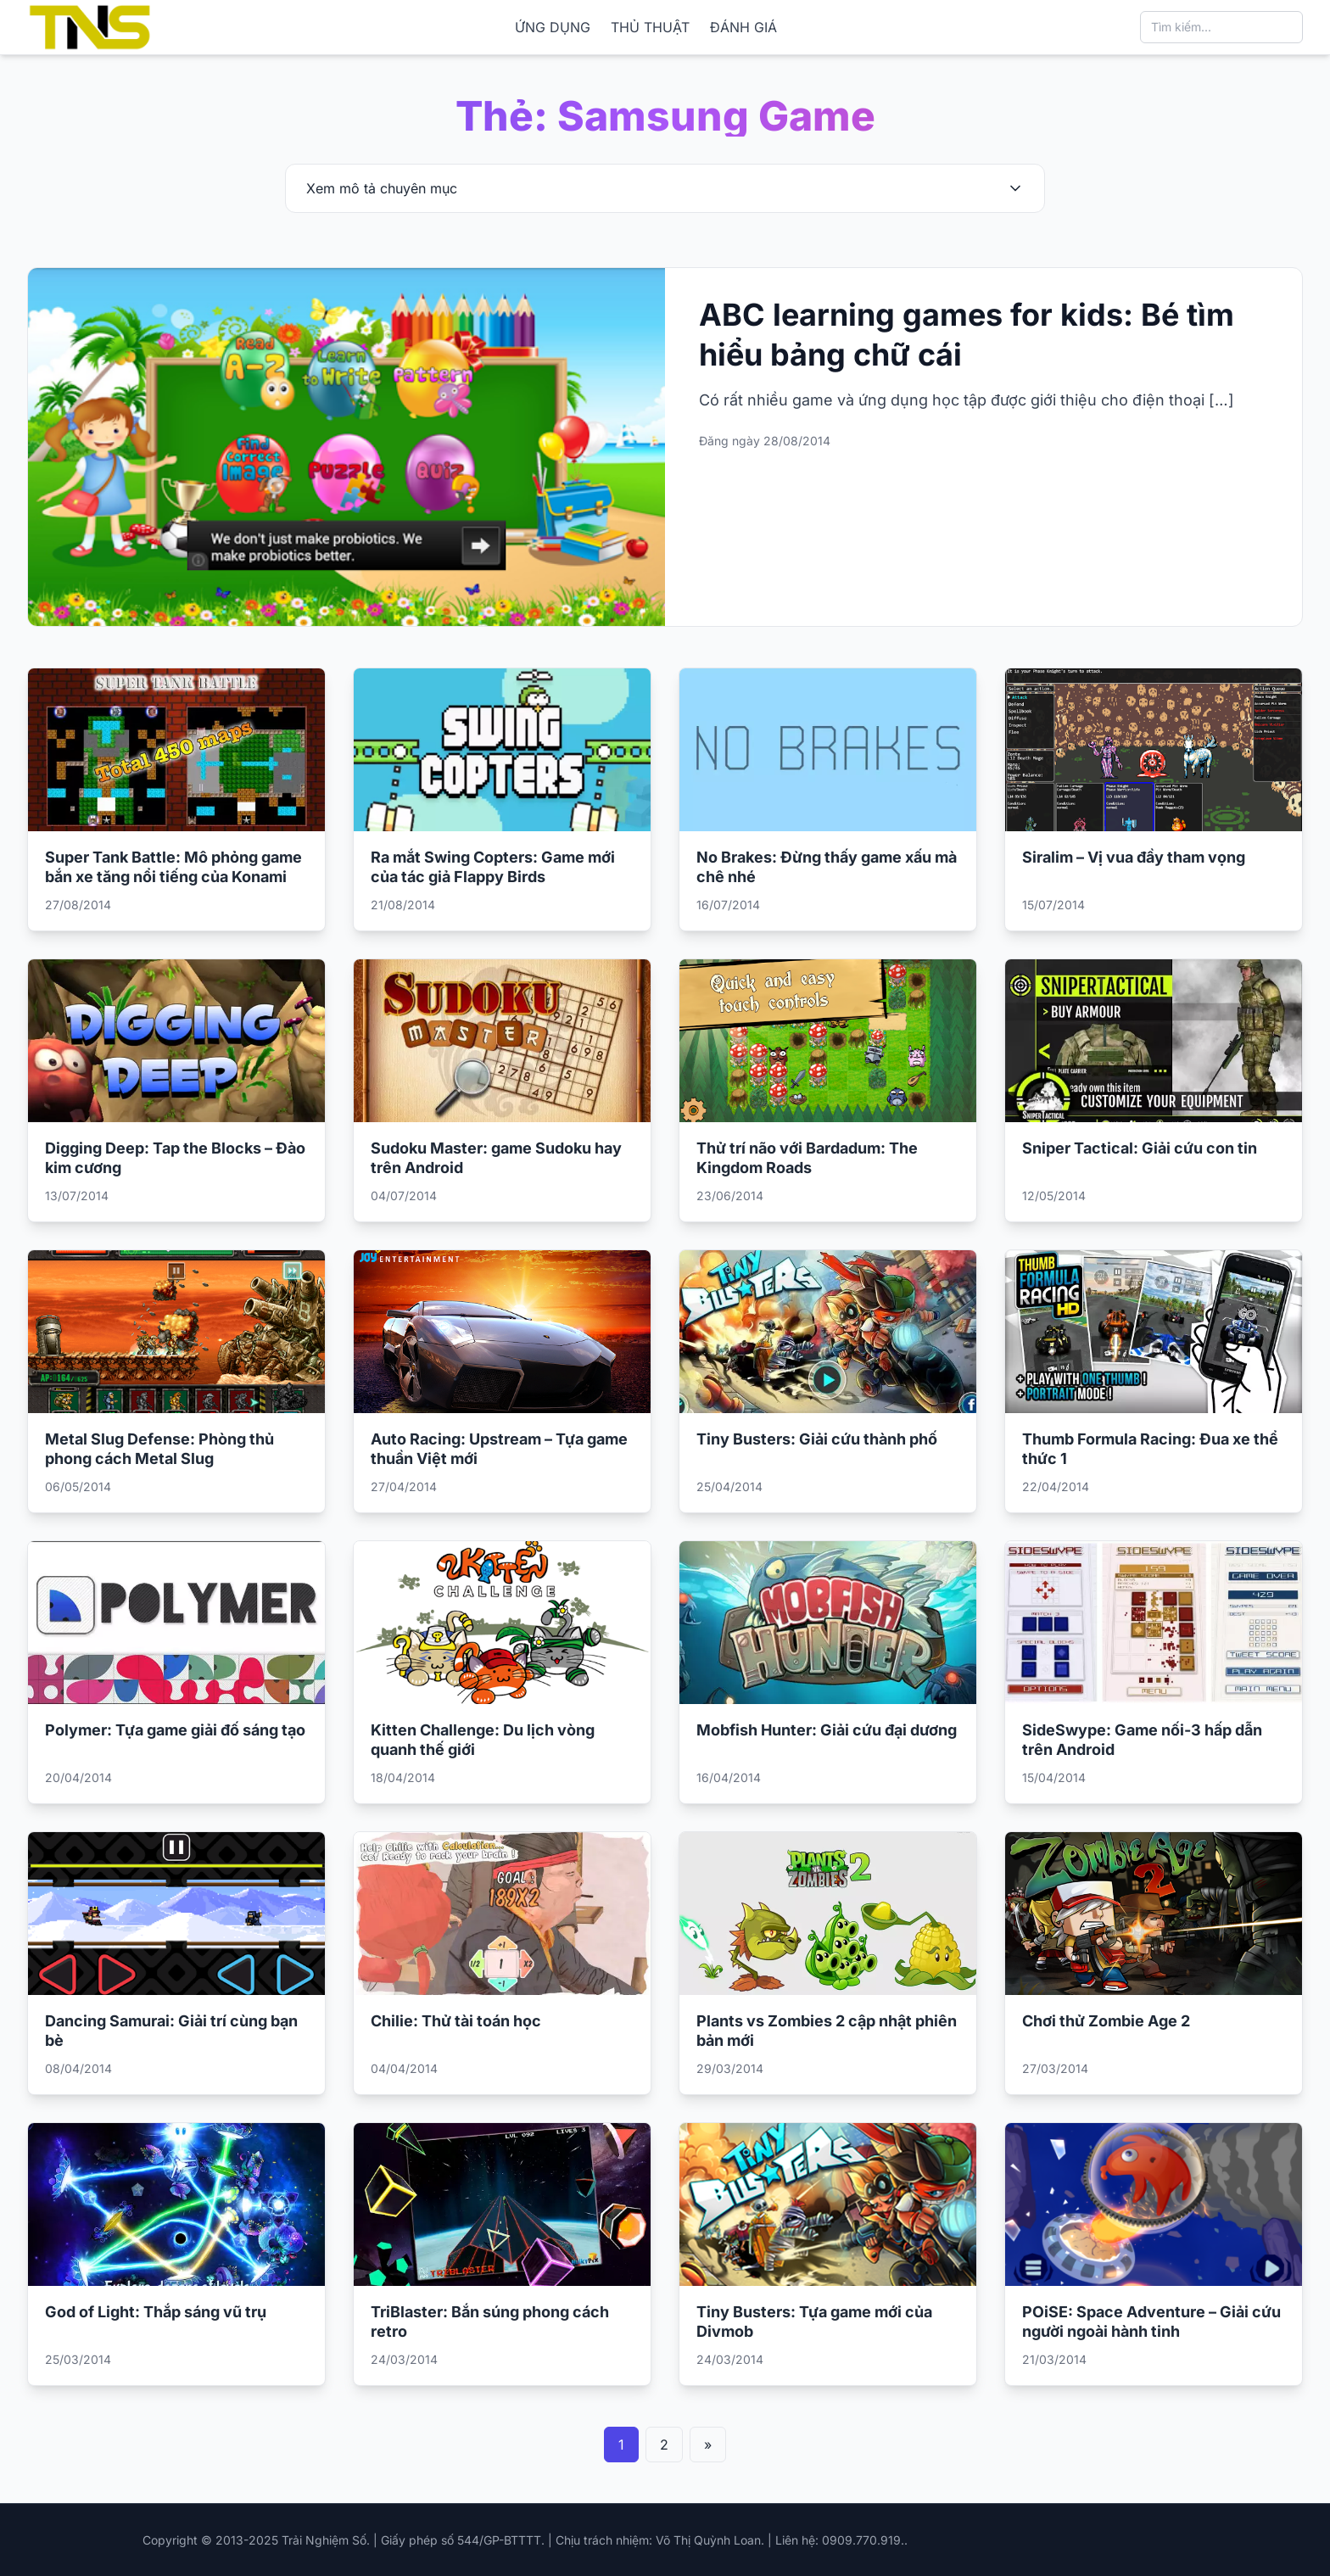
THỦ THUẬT (650, 27)
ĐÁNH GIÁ (743, 27)
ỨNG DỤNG (552, 27)
